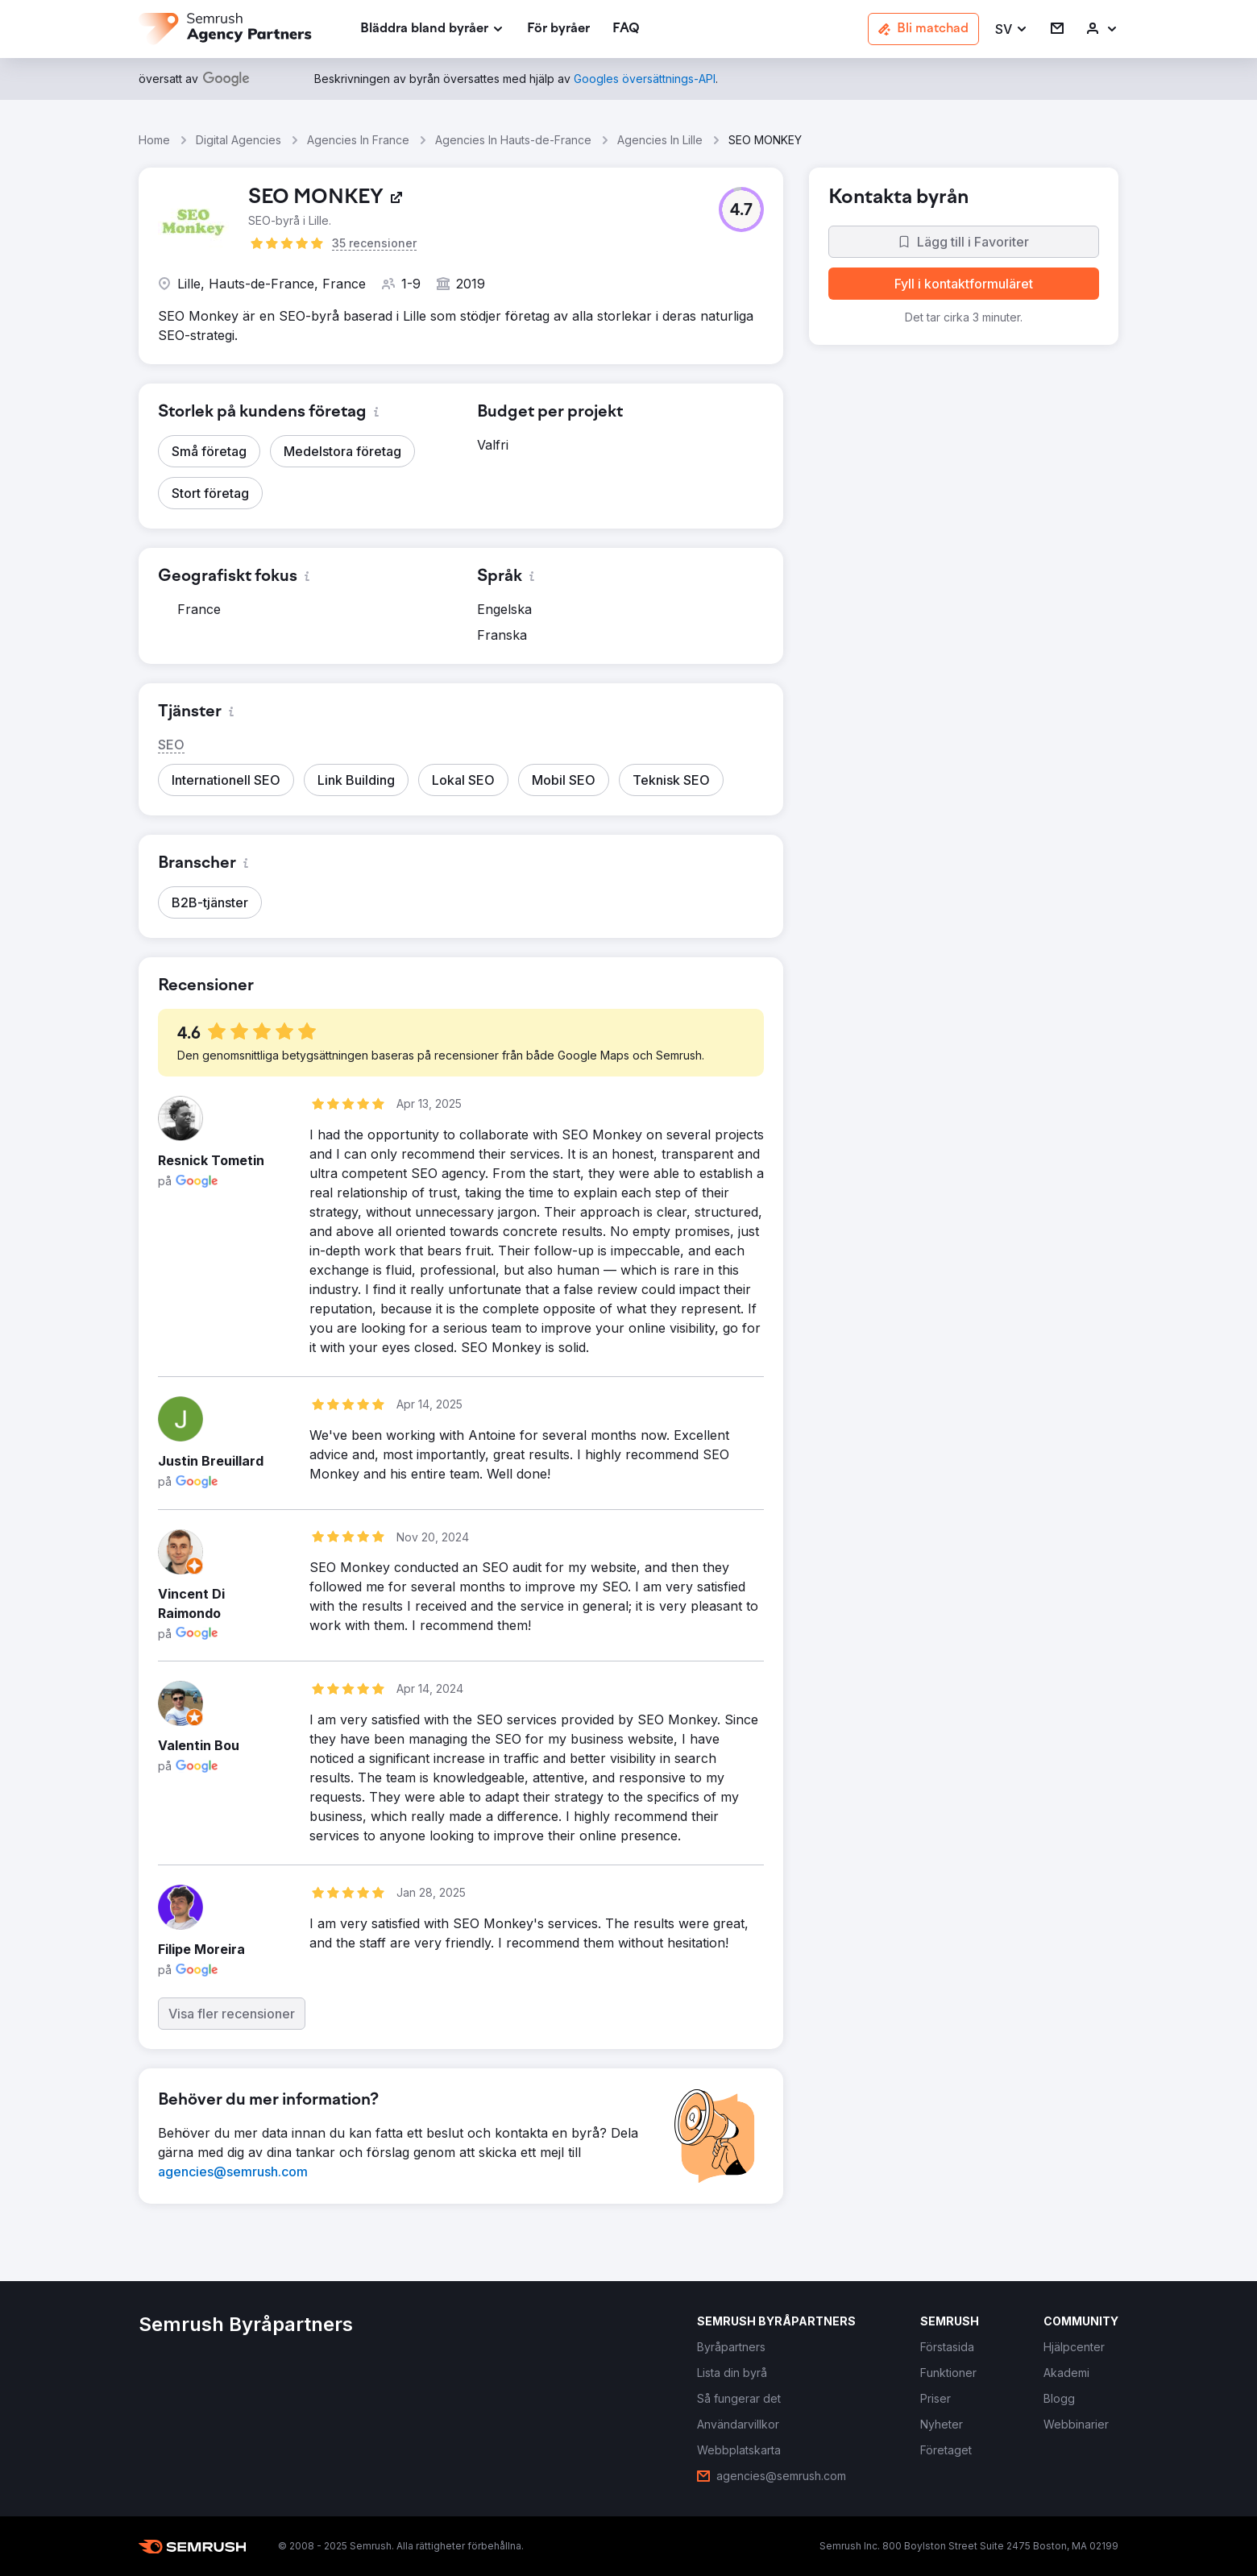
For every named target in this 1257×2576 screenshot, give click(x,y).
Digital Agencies (238, 140)
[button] (1011, 29)
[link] (558, 29)
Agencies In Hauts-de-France (513, 140)
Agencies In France (358, 140)
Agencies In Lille (660, 140)
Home (154, 140)
